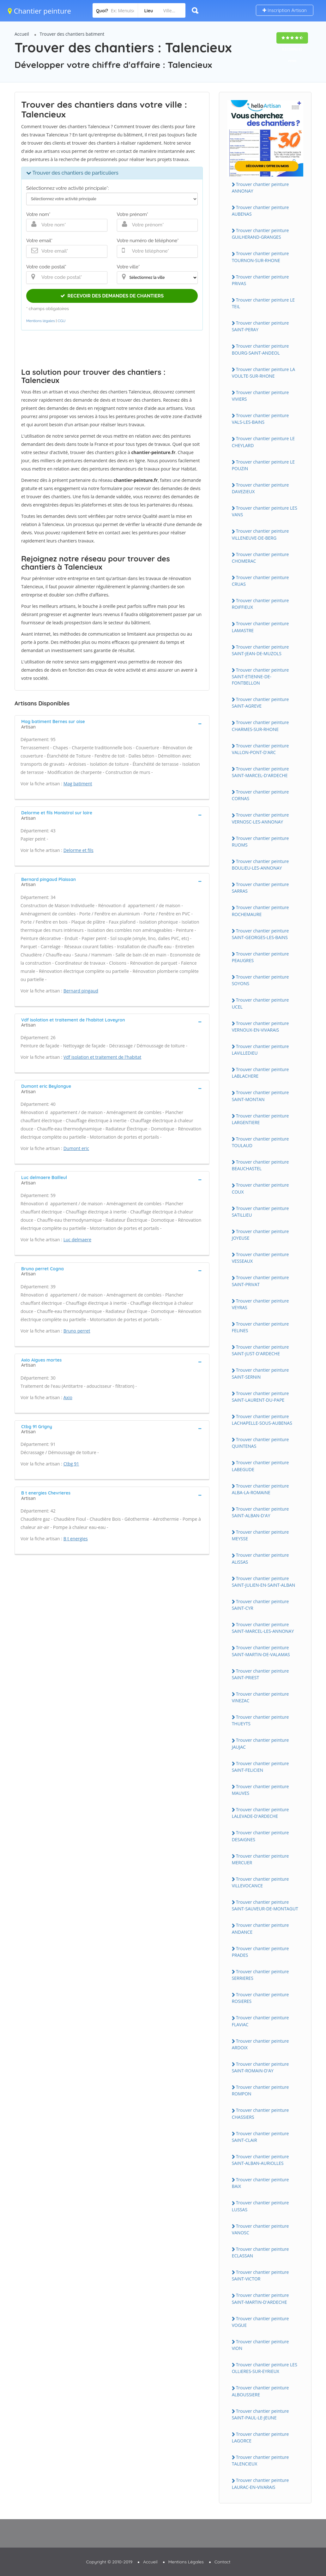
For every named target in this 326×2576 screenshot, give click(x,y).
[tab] (112, 723)
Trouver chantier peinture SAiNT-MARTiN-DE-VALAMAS (261, 1650)
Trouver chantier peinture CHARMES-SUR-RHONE (260, 725)
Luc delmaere (77, 1240)
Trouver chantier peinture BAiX (260, 2183)
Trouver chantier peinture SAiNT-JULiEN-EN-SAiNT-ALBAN (263, 1581)
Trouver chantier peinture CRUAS (260, 580)
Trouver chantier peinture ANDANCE (260, 1928)
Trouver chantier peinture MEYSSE (260, 1535)
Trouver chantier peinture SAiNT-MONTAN (260, 1095)
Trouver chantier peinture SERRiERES (260, 1974)
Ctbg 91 (71, 1464)
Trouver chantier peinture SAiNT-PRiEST (260, 1674)
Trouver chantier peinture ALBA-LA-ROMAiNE (260, 1489)
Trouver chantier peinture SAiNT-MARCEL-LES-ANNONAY (263, 1627)
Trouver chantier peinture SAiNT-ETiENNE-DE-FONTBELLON (260, 676)
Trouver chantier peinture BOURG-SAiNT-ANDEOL (260, 349)
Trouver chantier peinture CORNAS (260, 795)
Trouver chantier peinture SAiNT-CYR (260, 1604)
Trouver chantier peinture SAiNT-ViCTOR (260, 2275)
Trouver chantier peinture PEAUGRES (260, 957)
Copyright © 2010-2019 (109, 2562)
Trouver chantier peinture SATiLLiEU (260, 1211)
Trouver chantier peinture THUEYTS (260, 1720)
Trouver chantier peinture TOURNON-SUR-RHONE (260, 256)
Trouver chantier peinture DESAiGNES (260, 1836)
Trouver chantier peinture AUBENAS (260, 210)
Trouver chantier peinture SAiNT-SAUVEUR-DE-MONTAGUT (265, 1905)
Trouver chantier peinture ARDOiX (260, 2044)
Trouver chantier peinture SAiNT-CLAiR (260, 2136)
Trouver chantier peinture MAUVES (260, 1789)
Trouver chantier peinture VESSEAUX (260, 1257)
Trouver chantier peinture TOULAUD (260, 1142)
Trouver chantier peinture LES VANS (264, 511)
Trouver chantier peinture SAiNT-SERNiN (260, 1373)
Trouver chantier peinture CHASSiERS (260, 2113)
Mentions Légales (186, 2562)
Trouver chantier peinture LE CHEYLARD (263, 441)
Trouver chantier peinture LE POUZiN (263, 465)
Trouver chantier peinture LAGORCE (260, 2437)
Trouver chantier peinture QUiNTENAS (260, 1442)
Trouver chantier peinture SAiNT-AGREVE (260, 702)
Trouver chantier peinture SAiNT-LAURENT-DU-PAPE (260, 1396)
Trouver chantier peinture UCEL (260, 1003)
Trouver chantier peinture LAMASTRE (260, 626)
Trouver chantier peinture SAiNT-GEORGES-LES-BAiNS (260, 934)
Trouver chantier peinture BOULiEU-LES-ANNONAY (260, 864)
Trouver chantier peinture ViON (260, 2345)
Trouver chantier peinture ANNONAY (260, 187)
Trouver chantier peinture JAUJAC (260, 1743)
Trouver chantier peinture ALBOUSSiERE (260, 2391)
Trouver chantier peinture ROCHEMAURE (260, 910)
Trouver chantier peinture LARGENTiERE (260, 1119)
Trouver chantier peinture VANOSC (260, 2229)
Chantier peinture (39, 10)
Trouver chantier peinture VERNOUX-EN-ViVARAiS (260, 1026)
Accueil (22, 34)
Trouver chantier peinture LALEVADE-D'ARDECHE (260, 1812)
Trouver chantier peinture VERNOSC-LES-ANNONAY (260, 818)
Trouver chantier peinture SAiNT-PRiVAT (260, 1280)
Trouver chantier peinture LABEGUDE (260, 1465)
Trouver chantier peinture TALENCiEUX (260, 2460)
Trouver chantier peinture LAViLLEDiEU (260, 1049)
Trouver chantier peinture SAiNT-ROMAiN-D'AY (260, 2067)
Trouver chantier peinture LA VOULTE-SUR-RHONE (263, 372)
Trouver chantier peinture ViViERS (260, 395)
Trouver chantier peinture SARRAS (260, 887)
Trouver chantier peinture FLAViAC (260, 2021)
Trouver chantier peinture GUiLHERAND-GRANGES (260, 233)
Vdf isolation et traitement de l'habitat (102, 1057)
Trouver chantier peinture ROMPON (260, 2090)
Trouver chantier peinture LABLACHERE (260, 1072)
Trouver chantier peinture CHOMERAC (260, 557)
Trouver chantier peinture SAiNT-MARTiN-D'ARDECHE (260, 2298)
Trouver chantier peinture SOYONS (260, 980)
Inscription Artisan (285, 10)
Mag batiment (77, 784)
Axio (67, 1397)
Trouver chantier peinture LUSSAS (260, 2206)
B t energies (75, 1539)
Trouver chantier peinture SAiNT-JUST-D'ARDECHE (260, 1350)
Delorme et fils (78, 850)
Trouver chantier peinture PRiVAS (260, 280)
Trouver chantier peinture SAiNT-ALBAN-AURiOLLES (260, 2160)
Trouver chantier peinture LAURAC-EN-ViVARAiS (260, 2483)
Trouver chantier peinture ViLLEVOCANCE (260, 1882)
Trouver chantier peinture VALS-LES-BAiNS (260, 418)
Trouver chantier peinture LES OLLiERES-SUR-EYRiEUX (264, 2368)
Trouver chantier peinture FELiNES (260, 1327)
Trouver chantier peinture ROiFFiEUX (260, 603)
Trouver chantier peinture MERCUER (260, 1859)
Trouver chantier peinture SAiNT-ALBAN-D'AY (260, 1512)
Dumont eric (76, 1148)
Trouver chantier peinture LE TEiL (263, 303)
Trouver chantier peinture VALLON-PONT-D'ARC (260, 749)
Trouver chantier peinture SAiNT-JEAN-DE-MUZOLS (260, 650)
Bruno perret (76, 1331)
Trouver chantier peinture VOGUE (260, 2321)
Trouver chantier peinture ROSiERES (260, 1998)
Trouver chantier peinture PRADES (260, 1951)
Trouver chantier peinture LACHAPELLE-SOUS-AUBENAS (262, 1419)
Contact (222, 2562)
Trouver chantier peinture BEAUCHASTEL (260, 1165)
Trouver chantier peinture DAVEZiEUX (260, 488)
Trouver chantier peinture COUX (260, 1188)
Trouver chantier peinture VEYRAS (260, 1304)
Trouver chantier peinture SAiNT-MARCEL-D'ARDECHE (260, 772)
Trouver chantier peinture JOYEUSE (260, 1234)
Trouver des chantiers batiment (72, 34)
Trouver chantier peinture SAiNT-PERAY (260, 326)
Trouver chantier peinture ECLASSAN (260, 2252)
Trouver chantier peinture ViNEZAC (260, 1697)
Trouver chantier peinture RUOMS (260, 841)
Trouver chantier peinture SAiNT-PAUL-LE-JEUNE (260, 2414)
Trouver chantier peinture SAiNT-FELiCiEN (260, 1766)
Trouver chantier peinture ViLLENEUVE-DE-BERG (260, 534)
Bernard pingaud (80, 991)
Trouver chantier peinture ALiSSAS (260, 1558)
